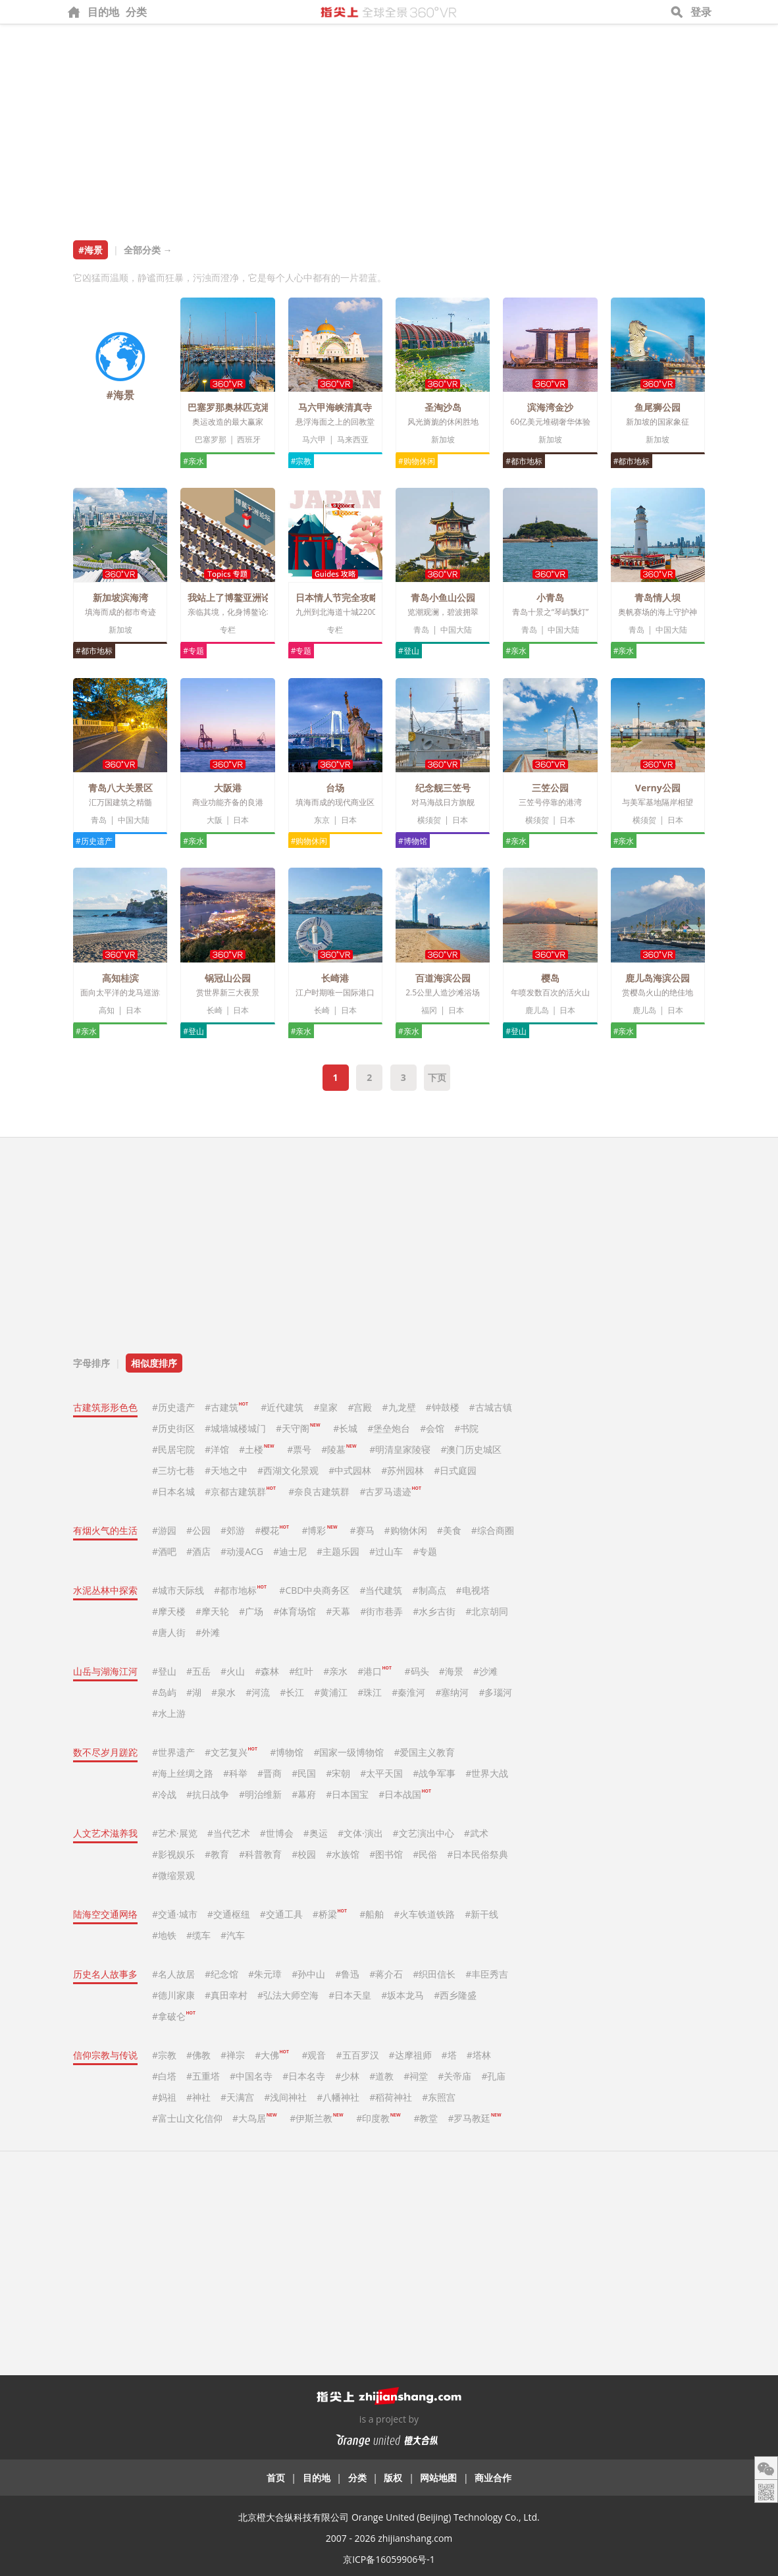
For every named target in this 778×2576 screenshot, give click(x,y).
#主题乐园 (338, 1551)
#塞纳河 (452, 1692)
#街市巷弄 (381, 1611)
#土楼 (256, 1449)
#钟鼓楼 (442, 1407)
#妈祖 (164, 2097)
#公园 (198, 1530)
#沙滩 (485, 1671)
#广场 (251, 1611)
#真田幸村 (226, 1995)
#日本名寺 (303, 2076)
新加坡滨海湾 (120, 597)
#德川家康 (173, 1995)
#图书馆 (386, 1854)
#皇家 (325, 1407)
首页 (276, 2477)
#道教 (381, 2076)
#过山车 (386, 1551)
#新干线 (481, 1914)
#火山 (232, 1671)
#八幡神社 (338, 2097)
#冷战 (164, 1794)
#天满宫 (237, 2097)
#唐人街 (169, 1632)
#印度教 (378, 2118)
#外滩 (207, 1632)
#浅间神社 (285, 2097)
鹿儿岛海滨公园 (657, 978)
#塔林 (479, 2055)
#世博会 (277, 1833)
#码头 (417, 1671)
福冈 (429, 1010)
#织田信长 (434, 1974)
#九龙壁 (399, 1407)
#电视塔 (473, 1590)
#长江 (292, 1692)
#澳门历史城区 (471, 1449)
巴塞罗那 (210, 439)
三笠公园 (550, 787)
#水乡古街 (434, 1611)
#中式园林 (349, 1470)
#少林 (347, 2076)
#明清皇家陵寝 (399, 1449)
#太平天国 (381, 1773)
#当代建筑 (380, 1590)
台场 (335, 787)
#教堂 (425, 2118)
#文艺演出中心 (423, 1833)
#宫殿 (360, 1407)
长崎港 (335, 978)
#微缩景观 (173, 1875)
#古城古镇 (490, 1407)
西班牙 (249, 439)
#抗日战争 (207, 1794)
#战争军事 (434, 1773)
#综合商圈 (492, 1530)
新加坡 (443, 439)
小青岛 (550, 597)
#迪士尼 (290, 1551)
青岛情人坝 (658, 597)
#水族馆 (342, 1854)
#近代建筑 (282, 1407)
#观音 (313, 2055)
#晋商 (269, 1773)
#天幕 (338, 1611)
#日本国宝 (347, 1794)
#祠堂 (415, 2076)
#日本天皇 (349, 1995)
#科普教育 (260, 1854)
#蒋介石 (386, 1974)
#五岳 (198, 1671)
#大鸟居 (254, 2118)
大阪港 (228, 787)
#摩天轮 (212, 1611)
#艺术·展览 (174, 1833)
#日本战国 (404, 1794)
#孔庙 (493, 2076)
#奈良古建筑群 (319, 1491)
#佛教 (198, 2055)
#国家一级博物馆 (348, 1752)
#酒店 (198, 1551)
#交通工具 (281, 1914)
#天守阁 (298, 1428)
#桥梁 (330, 1914)
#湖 (193, 1692)
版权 (393, 2477)
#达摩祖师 (410, 2055)
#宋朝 (338, 1773)
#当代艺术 (228, 1833)
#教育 (217, 1854)
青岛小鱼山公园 (443, 597)
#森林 (267, 1671)
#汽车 (232, 1935)
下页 (437, 1077)
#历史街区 (173, 1428)
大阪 (214, 820)
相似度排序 (154, 1363)
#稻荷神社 (390, 2097)
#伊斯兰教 (316, 2118)
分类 (136, 12)
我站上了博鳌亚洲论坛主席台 (247, 597)
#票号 (299, 1449)
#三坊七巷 (173, 1470)
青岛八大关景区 (120, 787)
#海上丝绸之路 (182, 1773)
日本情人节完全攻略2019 (348, 597)
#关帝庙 (454, 2076)
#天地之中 (226, 1470)
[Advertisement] (389, 123)
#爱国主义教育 (424, 1752)
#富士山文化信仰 (187, 2118)
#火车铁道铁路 (424, 1914)
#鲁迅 (347, 1974)
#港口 (374, 1671)
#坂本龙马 (402, 1995)
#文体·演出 (360, 1833)
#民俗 (425, 1854)
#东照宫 (438, 2097)
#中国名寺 (251, 2076)
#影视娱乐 (173, 1854)
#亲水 (193, 461)
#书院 (466, 1428)
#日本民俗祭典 (477, 1854)
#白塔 (164, 2076)
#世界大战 (486, 1773)
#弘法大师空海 (288, 1995)
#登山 (408, 650)
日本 (241, 820)
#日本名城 (173, 1491)
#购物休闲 (416, 461)
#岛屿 (164, 1692)
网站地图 (438, 2477)
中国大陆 (456, 629)
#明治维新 (260, 1794)
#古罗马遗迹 (390, 1491)
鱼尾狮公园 (658, 407)
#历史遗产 (94, 841)
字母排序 (91, 1363)
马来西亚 (353, 439)
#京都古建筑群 (240, 1491)
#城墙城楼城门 (235, 1428)
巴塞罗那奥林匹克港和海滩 (243, 407)
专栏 (228, 629)
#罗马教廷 (474, 2118)
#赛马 (362, 1530)
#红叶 (301, 1671)
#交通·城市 (174, 1914)
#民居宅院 (173, 1449)
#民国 (304, 1773)
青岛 (421, 629)
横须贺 (429, 820)
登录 (701, 12)
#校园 (304, 1854)
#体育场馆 (294, 1611)
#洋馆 (217, 1449)
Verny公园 (658, 787)
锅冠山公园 (228, 978)
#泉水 (223, 1692)
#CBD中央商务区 (314, 1590)
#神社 (198, 2097)
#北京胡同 (486, 1611)
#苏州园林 (402, 1470)
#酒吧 (164, 1551)
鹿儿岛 (537, 1010)
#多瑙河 (495, 1692)
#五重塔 (203, 2076)
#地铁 (164, 1935)
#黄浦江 (331, 1692)
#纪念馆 (221, 1974)
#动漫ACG (241, 1551)
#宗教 (301, 461)
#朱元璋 (265, 1974)
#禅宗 (232, 2055)
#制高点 (429, 1590)
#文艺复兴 (231, 1752)
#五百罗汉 (357, 2055)
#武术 (476, 1833)
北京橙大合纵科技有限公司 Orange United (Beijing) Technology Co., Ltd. (388, 2517)
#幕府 (304, 1794)
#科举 (235, 1773)
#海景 (451, 1671)
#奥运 (315, 1833)
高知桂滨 (120, 978)
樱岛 (550, 978)
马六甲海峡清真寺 (335, 407)
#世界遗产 (173, 1752)
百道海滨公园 (443, 978)
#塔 (449, 2055)
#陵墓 (338, 1449)
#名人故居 (173, 1974)
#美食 (449, 1530)
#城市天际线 (178, 1590)
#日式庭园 (455, 1470)
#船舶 (371, 1914)
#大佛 (272, 2055)
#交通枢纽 (228, 1914)
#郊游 (232, 1530)
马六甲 (314, 439)
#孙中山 (308, 1974)
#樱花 (272, 1530)
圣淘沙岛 (443, 407)
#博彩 (318, 1530)
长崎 (214, 1010)
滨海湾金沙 (550, 407)
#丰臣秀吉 (486, 1974)
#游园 (164, 1530)
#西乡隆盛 (455, 1995)
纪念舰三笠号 (443, 787)
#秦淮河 (408, 1692)
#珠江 (369, 1692)
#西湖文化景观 (288, 1470)
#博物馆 (412, 841)
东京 (322, 820)
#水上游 (169, 1713)
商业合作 (493, 2477)
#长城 (345, 1428)
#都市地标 (524, 461)
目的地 (103, 12)
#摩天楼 (169, 1611)
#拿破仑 (173, 2016)
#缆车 (198, 1935)
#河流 (258, 1692)
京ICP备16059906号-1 (389, 2559)
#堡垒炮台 (388, 1428)
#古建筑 (226, 1407)
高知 (107, 1010)
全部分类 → (148, 250)
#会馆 (432, 1428)
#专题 (193, 650)
